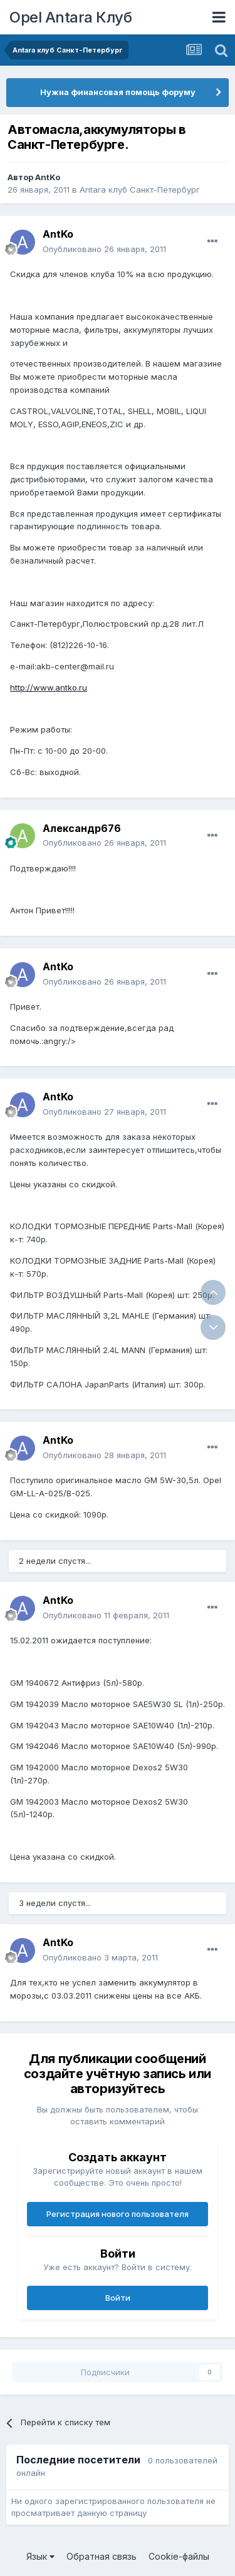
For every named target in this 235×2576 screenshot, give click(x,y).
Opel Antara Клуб (70, 17)
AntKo (47, 177)
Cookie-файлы (179, 2556)
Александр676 (82, 828)
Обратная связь (101, 2556)
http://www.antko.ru (48, 687)
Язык (40, 2556)
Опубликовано (104, 249)
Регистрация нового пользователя (117, 2214)
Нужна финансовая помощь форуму (118, 92)
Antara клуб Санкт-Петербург (140, 190)
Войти (117, 2298)
